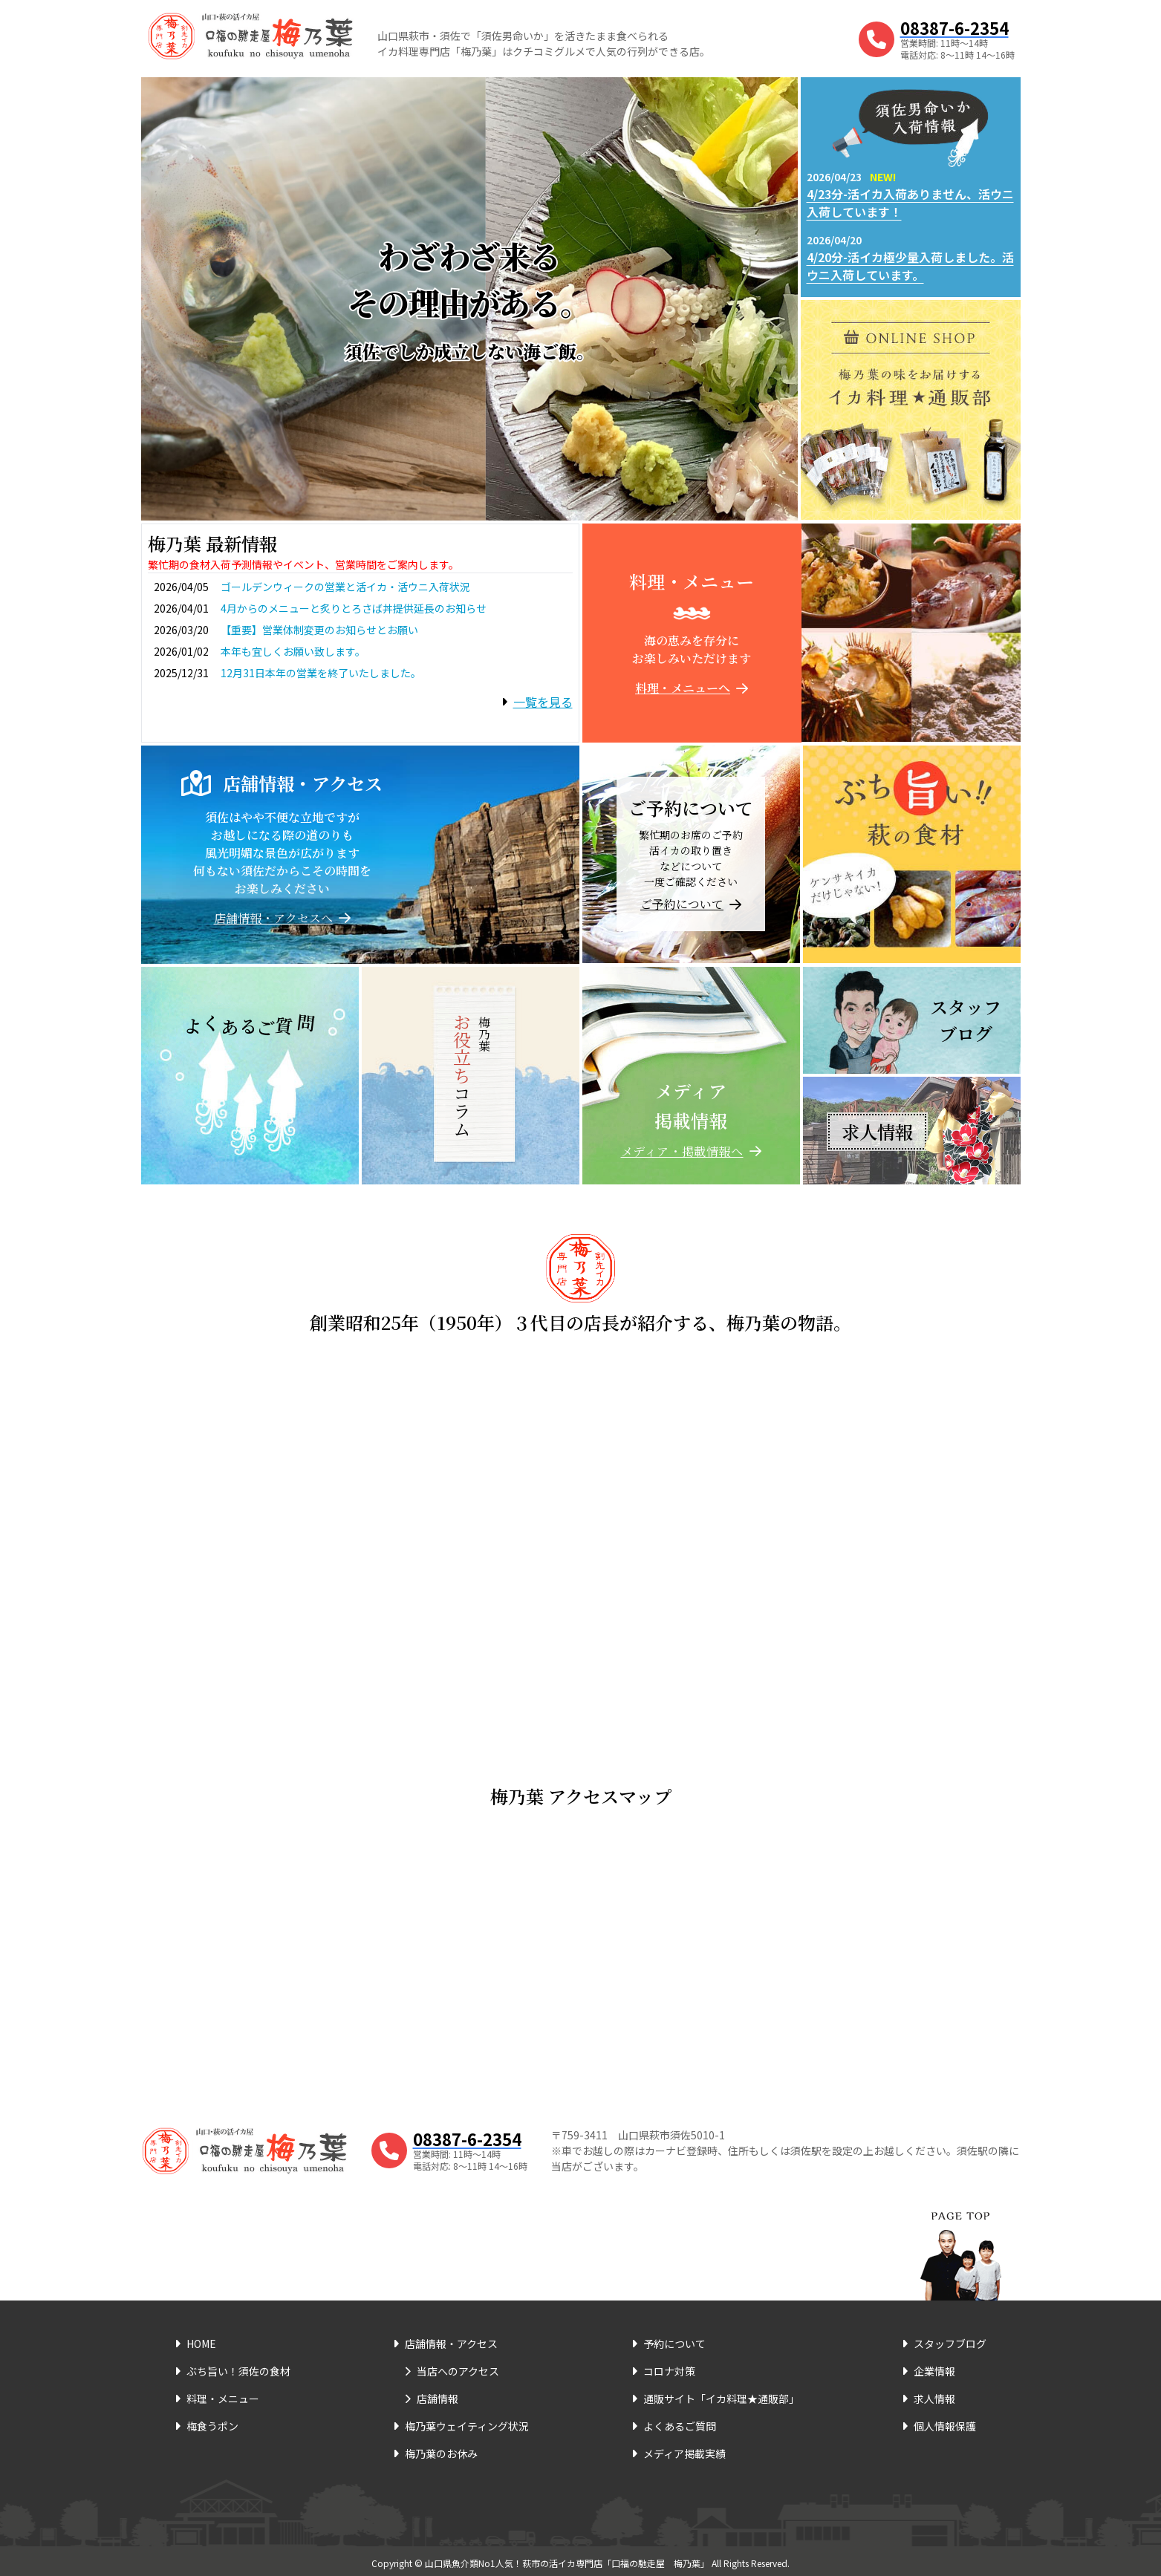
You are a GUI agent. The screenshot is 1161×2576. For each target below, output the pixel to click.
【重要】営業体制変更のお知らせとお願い (319, 629)
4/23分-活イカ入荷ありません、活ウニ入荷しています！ (910, 203)
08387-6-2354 (954, 27)
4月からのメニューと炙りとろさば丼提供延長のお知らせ (354, 608)
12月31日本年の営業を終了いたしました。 (321, 672)
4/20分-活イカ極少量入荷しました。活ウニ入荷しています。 (910, 266)
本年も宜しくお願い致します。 (293, 651)
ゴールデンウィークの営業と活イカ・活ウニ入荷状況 (345, 586)
